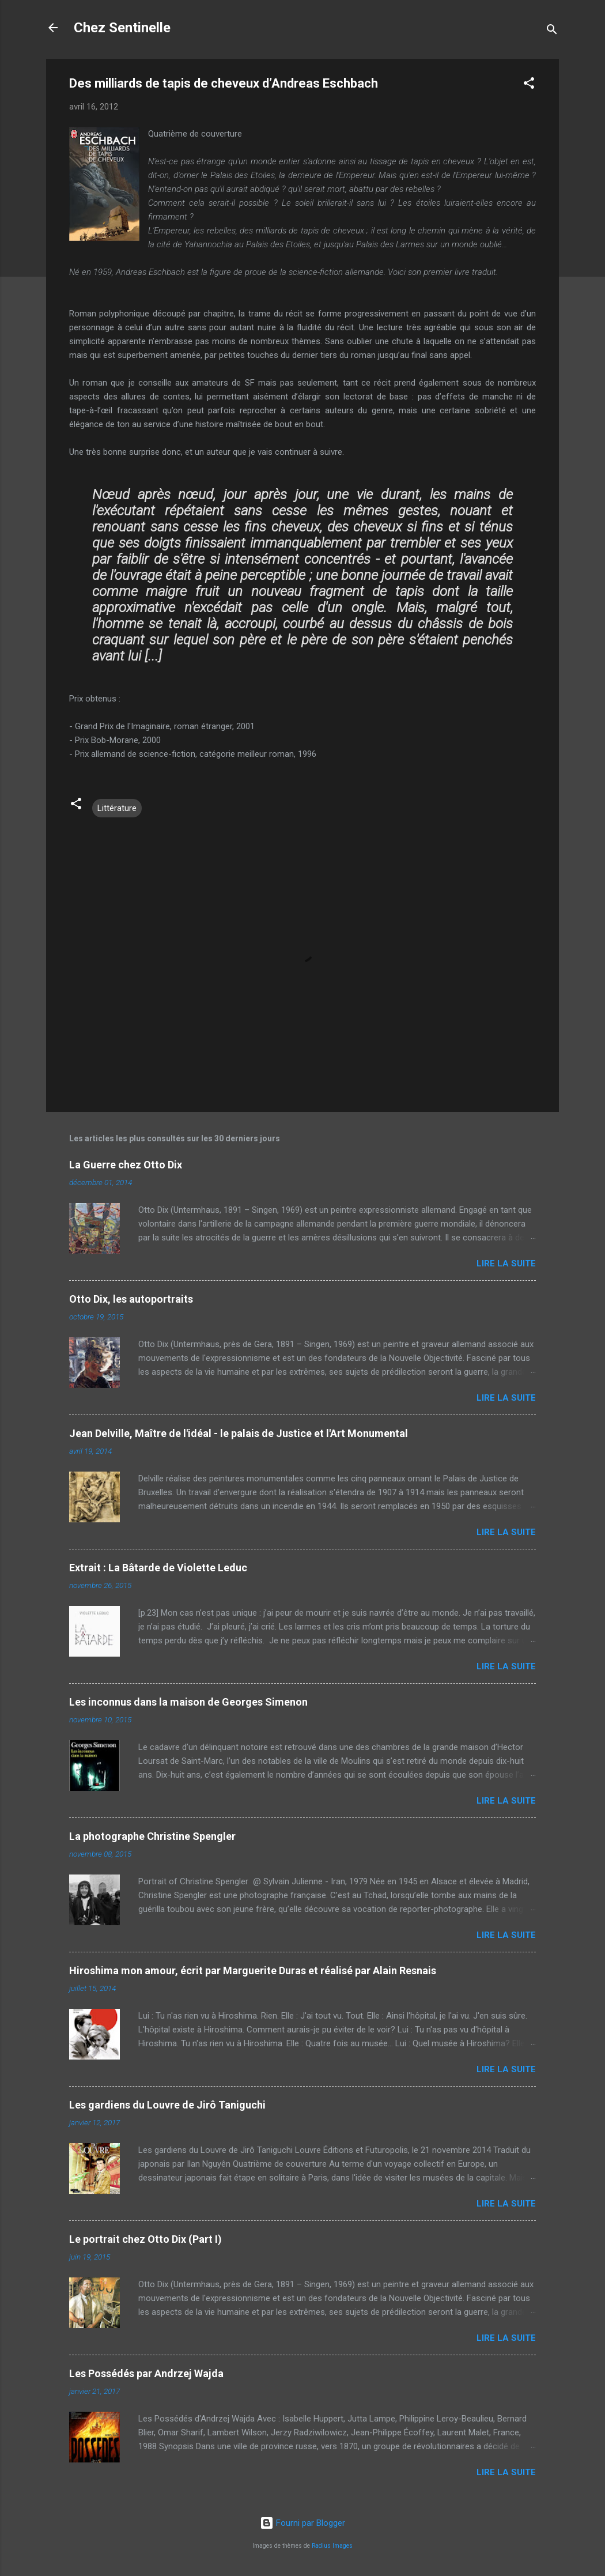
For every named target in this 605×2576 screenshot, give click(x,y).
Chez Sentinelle (122, 28)
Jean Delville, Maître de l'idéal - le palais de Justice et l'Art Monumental (238, 1433)
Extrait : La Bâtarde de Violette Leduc (158, 1568)
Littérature (117, 808)
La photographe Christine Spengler (152, 1836)
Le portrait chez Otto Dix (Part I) (145, 2239)
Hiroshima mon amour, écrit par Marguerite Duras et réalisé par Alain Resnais (252, 1970)
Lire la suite (506, 1263)
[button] (529, 85)
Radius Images (332, 2545)
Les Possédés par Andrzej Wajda (146, 2373)
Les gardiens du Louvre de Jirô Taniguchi (167, 2105)
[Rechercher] (552, 31)
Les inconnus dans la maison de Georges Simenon (188, 1702)
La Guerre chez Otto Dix (125, 1165)
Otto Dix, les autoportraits (131, 1299)
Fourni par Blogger (302, 2523)
